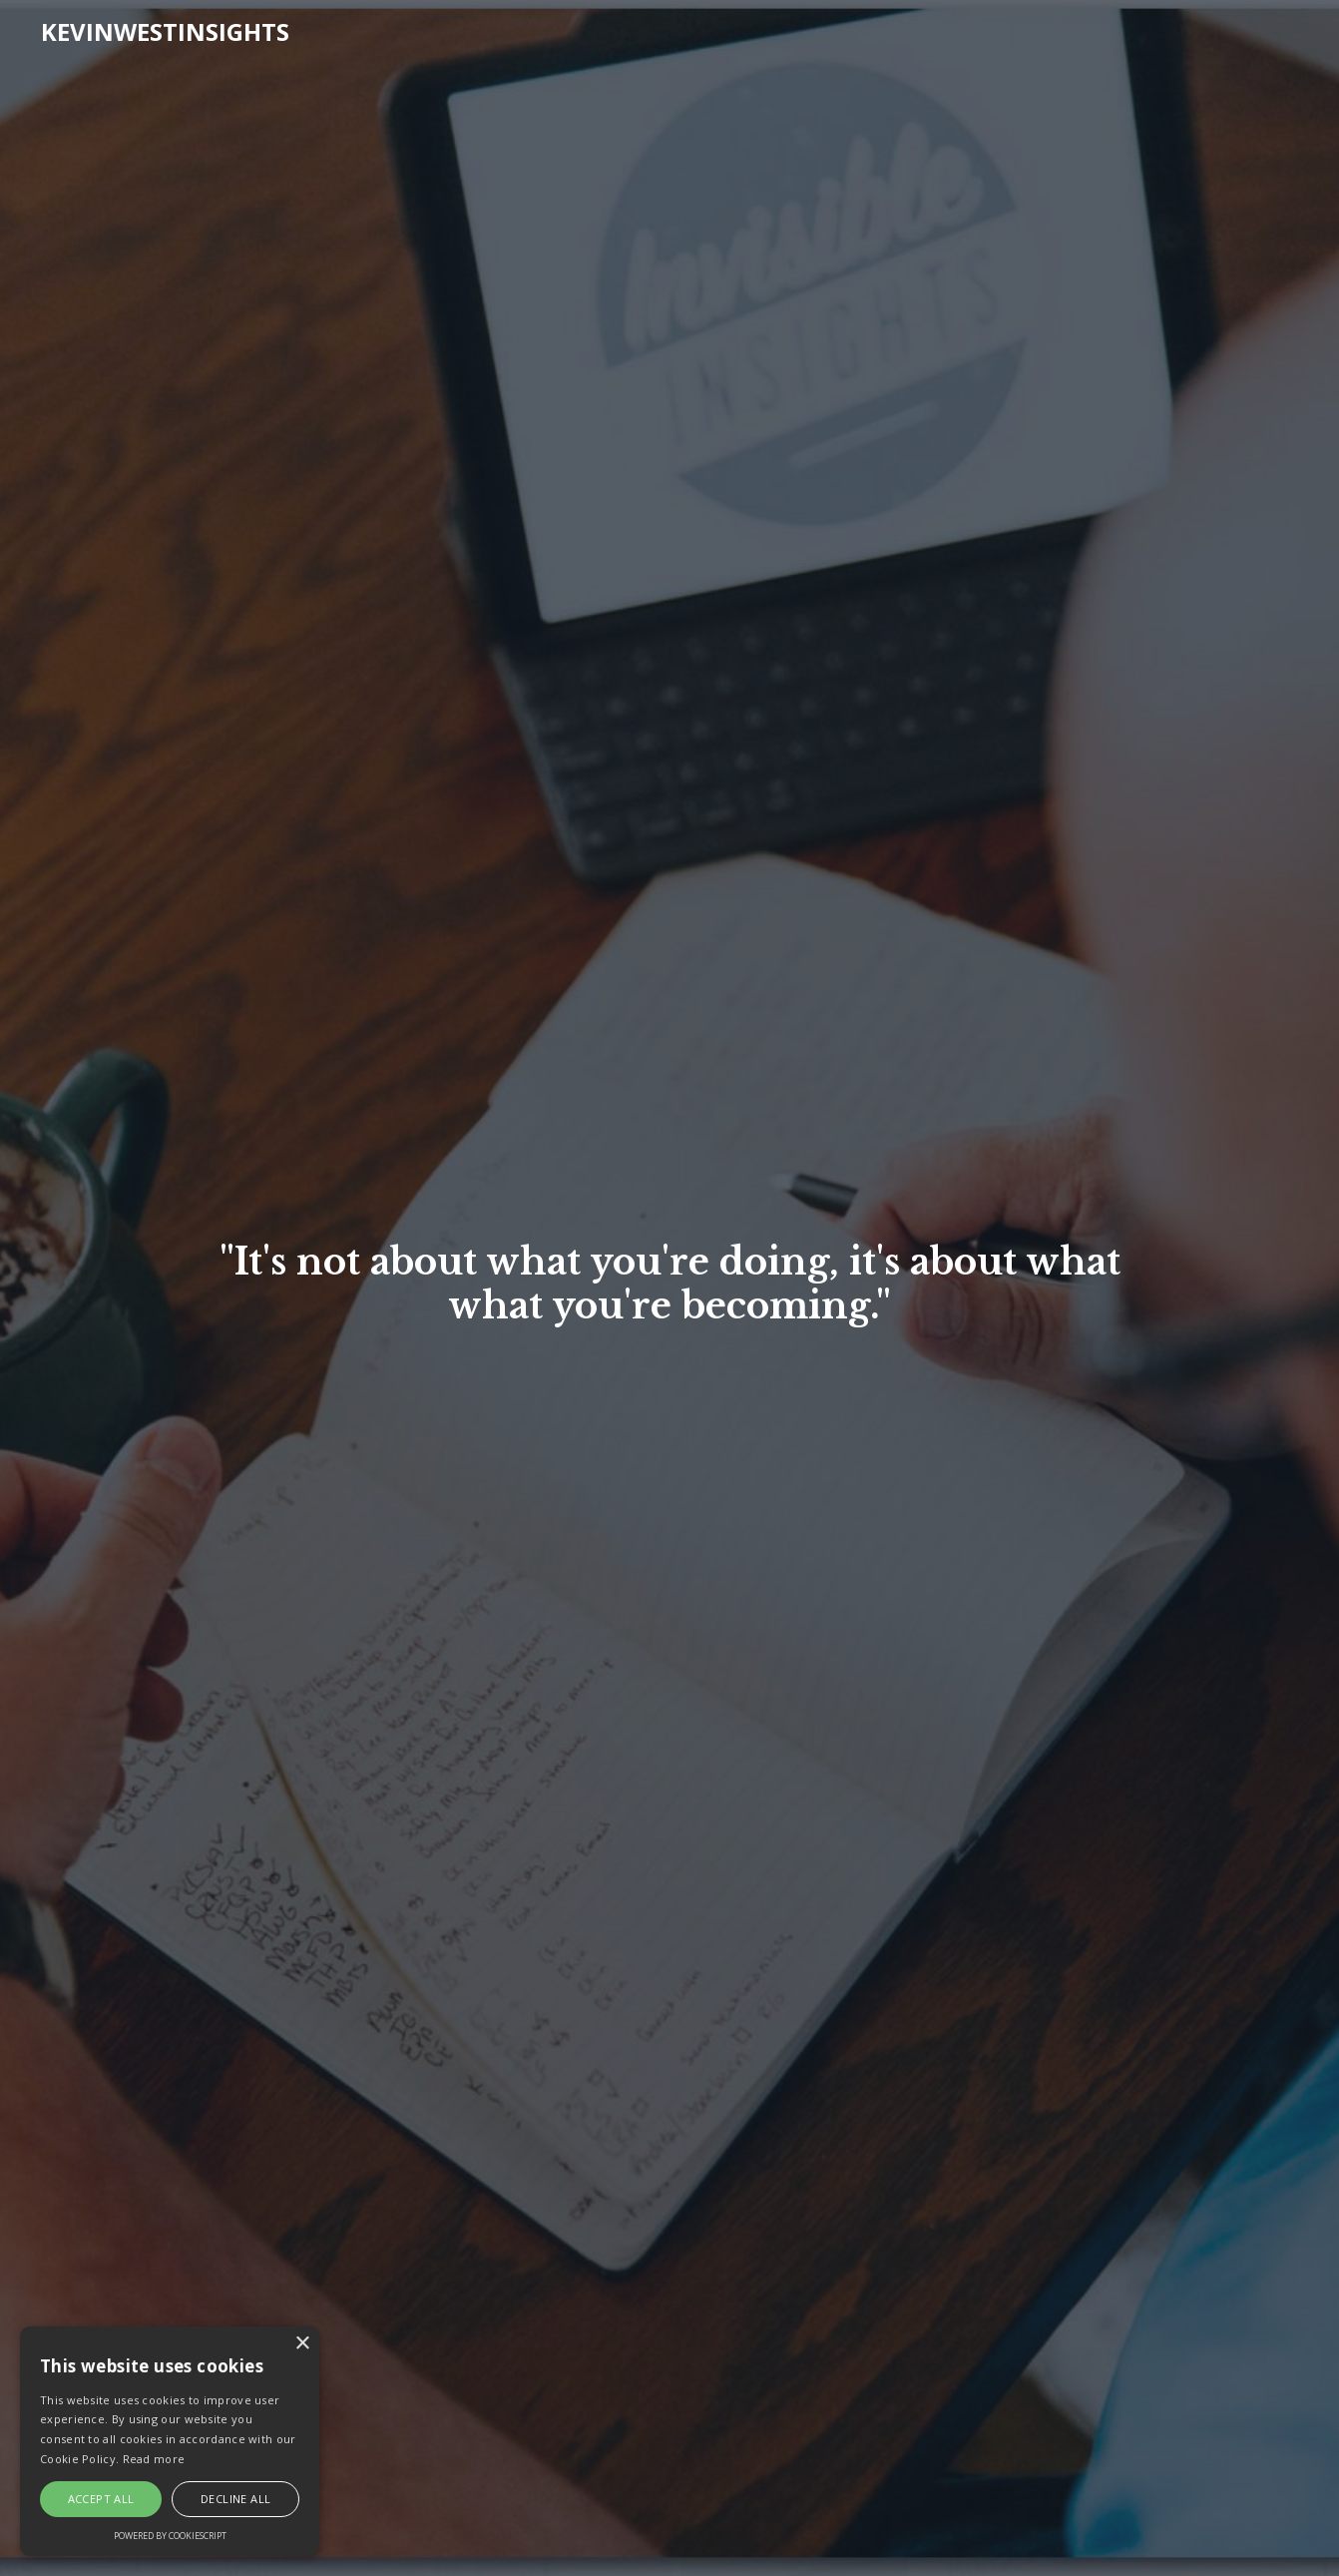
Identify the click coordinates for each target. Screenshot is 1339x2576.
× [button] (301, 2343)
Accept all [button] (101, 2498)
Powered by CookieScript (170, 2535)
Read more (154, 2458)
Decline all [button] (235, 2498)
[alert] (169, 2441)
